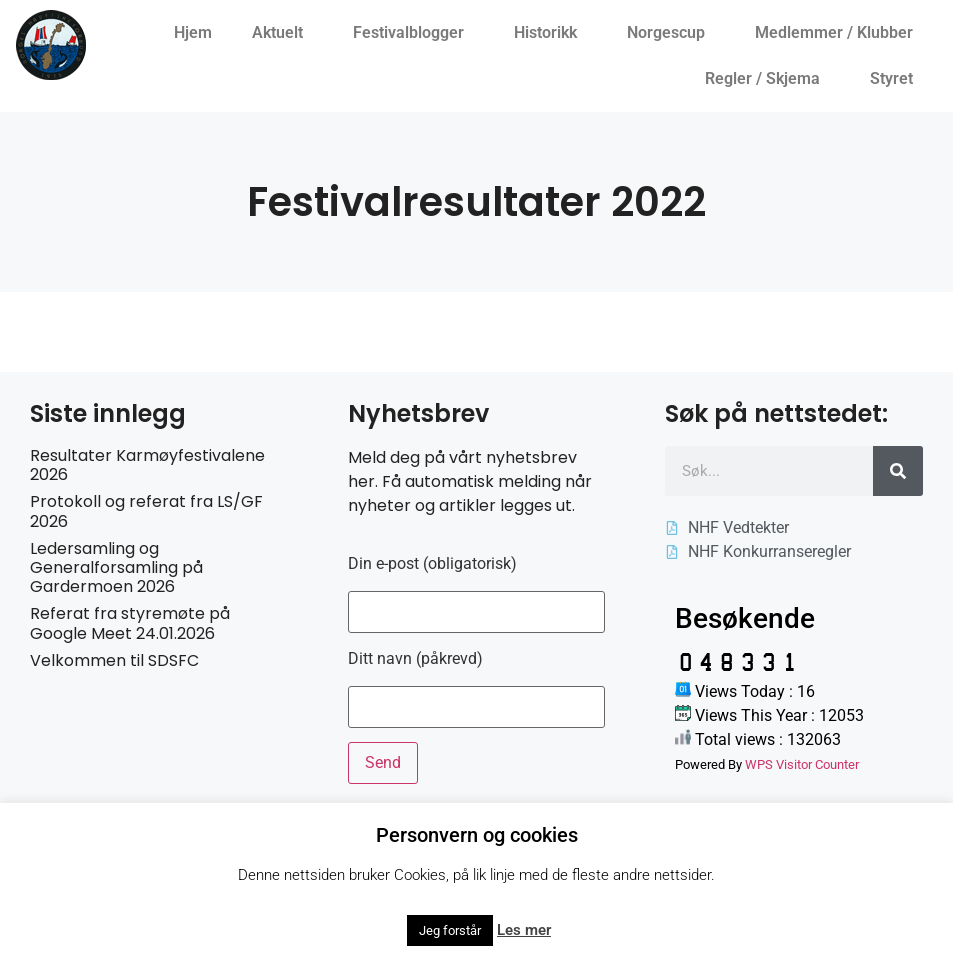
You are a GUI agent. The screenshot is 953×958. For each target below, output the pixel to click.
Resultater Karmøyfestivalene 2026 (147, 465)
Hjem (193, 32)
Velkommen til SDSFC (114, 660)
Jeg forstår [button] (450, 930)
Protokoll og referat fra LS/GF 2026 (146, 511)
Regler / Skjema (767, 79)
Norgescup (671, 33)
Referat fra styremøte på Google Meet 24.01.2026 (130, 623)
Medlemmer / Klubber (839, 33)
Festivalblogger (413, 33)
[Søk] (898, 471)
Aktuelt (282, 33)
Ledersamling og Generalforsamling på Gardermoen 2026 (116, 567)
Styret (896, 79)
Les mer (524, 930)
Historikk (550, 33)
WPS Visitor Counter (802, 764)
